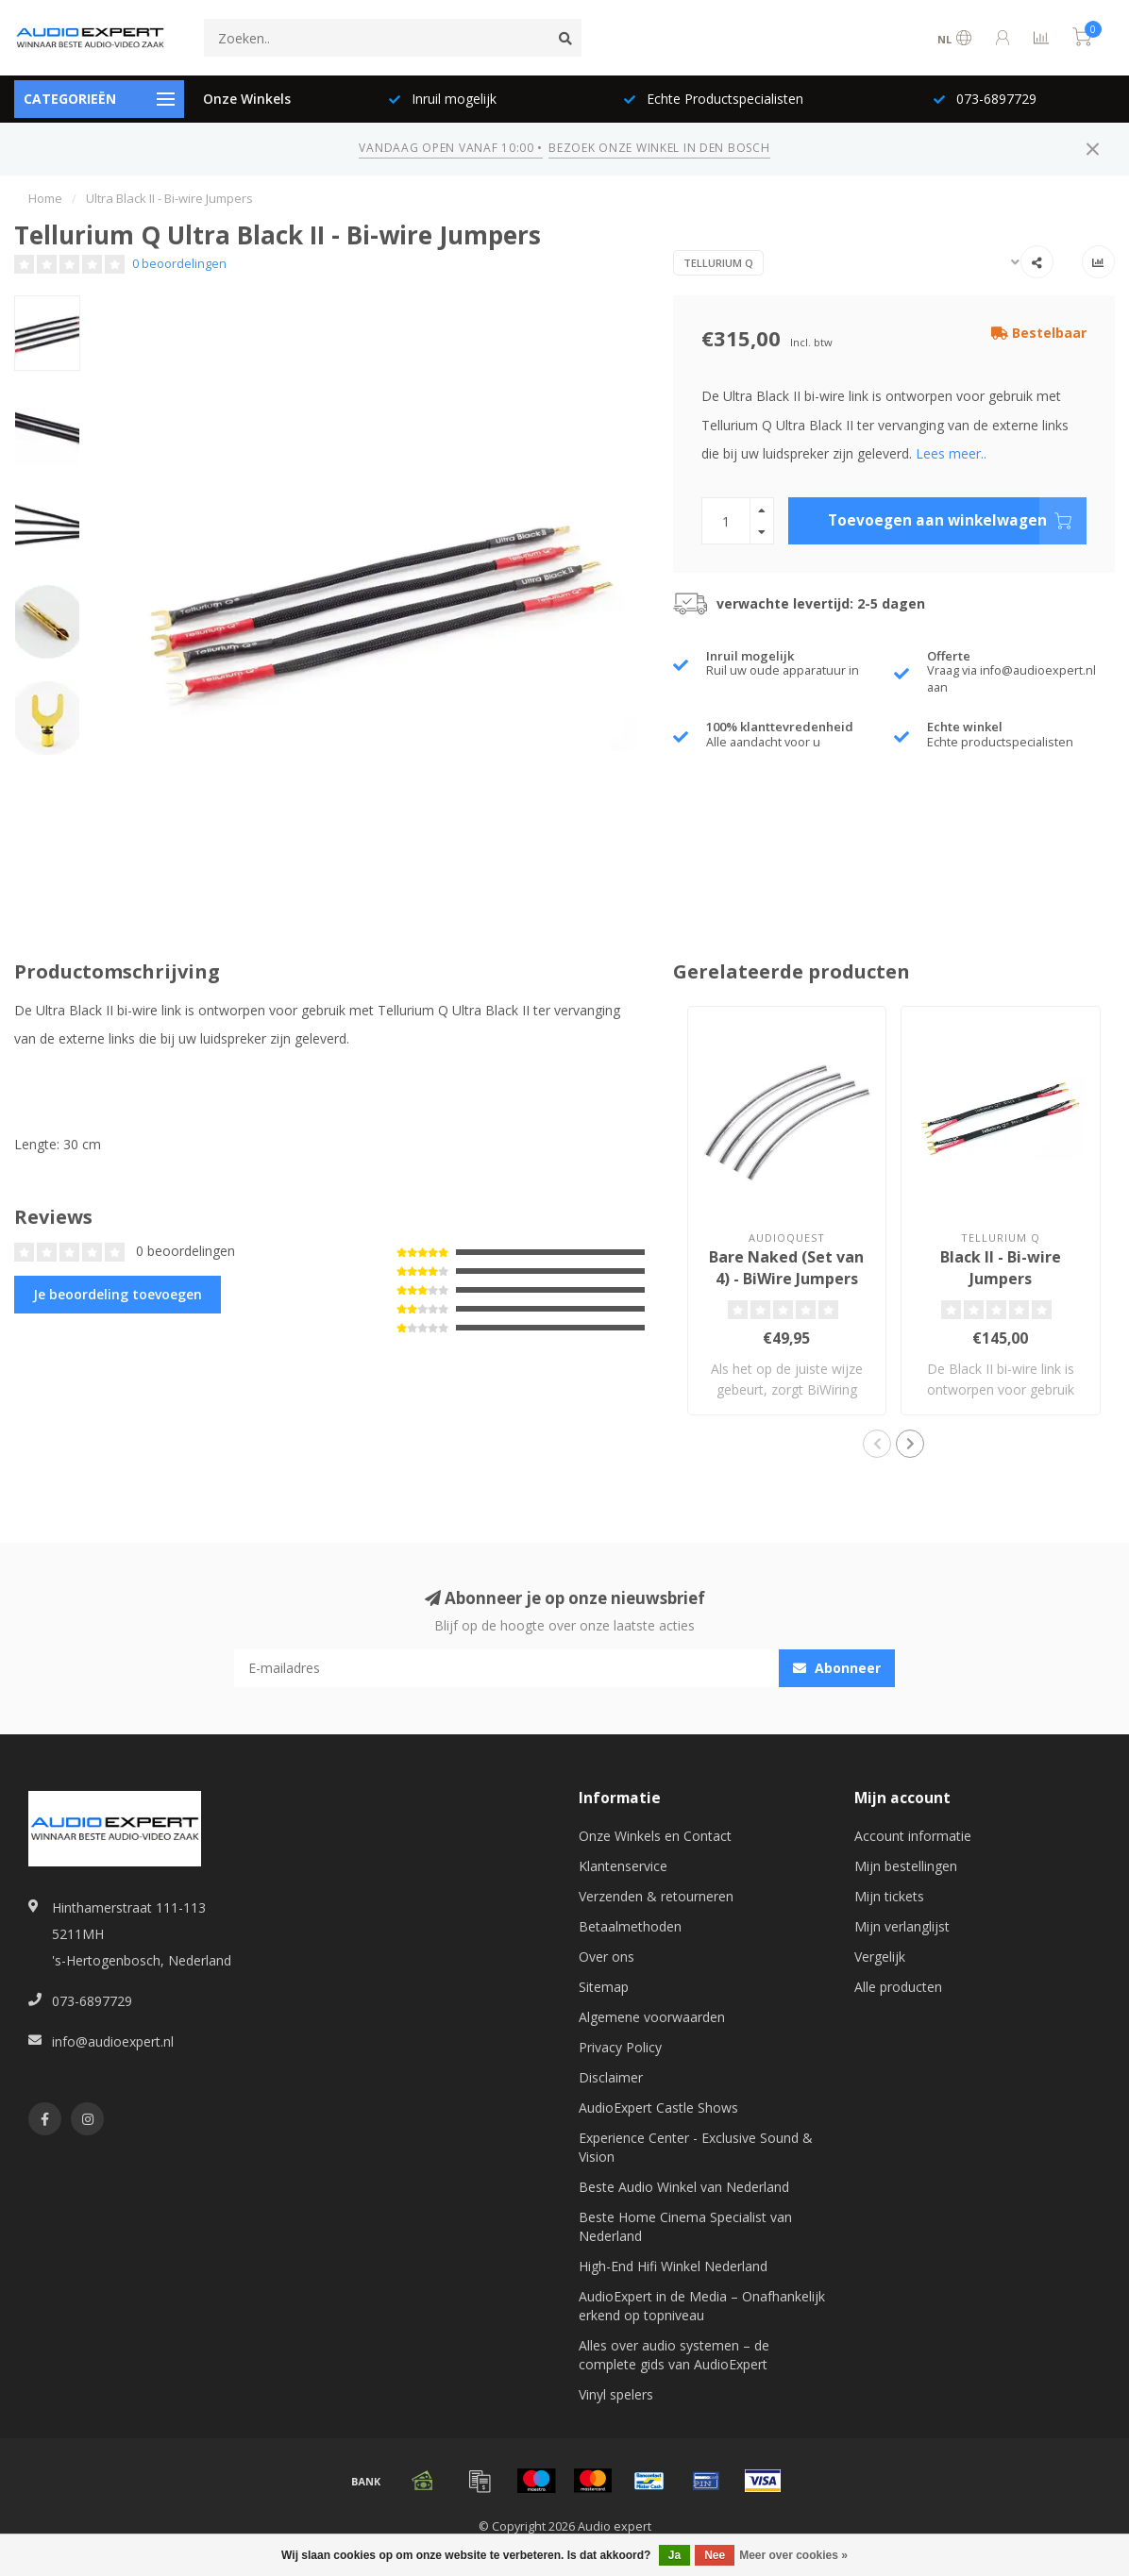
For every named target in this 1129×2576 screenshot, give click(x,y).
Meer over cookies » (793, 2555)
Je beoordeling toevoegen (117, 1294)
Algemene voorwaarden (652, 2017)
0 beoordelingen (179, 264)
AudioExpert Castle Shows (658, 2107)
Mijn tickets (889, 1896)
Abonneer (837, 1668)
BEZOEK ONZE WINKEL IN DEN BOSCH (658, 148)
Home (45, 198)
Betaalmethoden (630, 1926)
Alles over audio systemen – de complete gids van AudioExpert (674, 2354)
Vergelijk (879, 1956)
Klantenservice (623, 1866)
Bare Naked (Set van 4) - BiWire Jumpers (786, 1267)
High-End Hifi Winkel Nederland (673, 2266)
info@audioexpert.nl (113, 2041)
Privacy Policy (620, 2047)
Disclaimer (611, 2077)
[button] (877, 1444)
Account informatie (912, 1836)
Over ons (606, 1956)
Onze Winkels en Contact (655, 1836)
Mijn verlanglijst (902, 1926)
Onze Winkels (247, 99)
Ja (674, 2555)
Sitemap (604, 1987)
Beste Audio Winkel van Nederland (684, 2187)
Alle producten (898, 1987)
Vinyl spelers (616, 2394)
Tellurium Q (718, 263)
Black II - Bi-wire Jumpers (1000, 1267)
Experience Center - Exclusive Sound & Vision (696, 2147)
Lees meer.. (951, 453)
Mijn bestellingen (905, 1866)
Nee (714, 2555)
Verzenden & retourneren (656, 1896)
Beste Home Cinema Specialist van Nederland (685, 2226)
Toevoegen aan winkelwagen (957, 520)
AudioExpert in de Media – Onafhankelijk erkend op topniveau (702, 2305)
